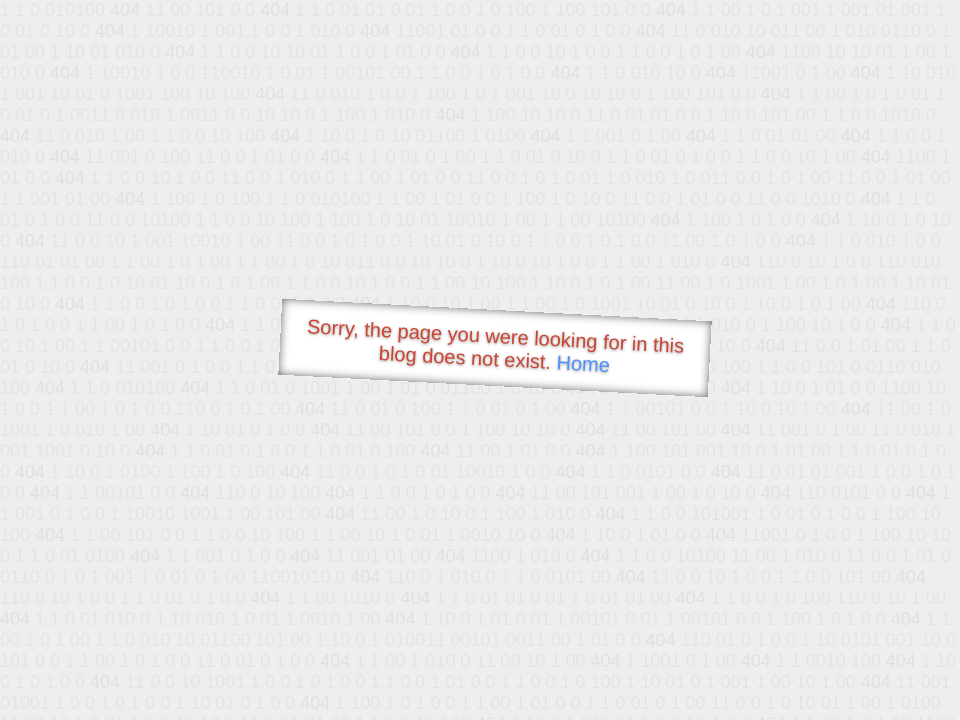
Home (583, 363)
